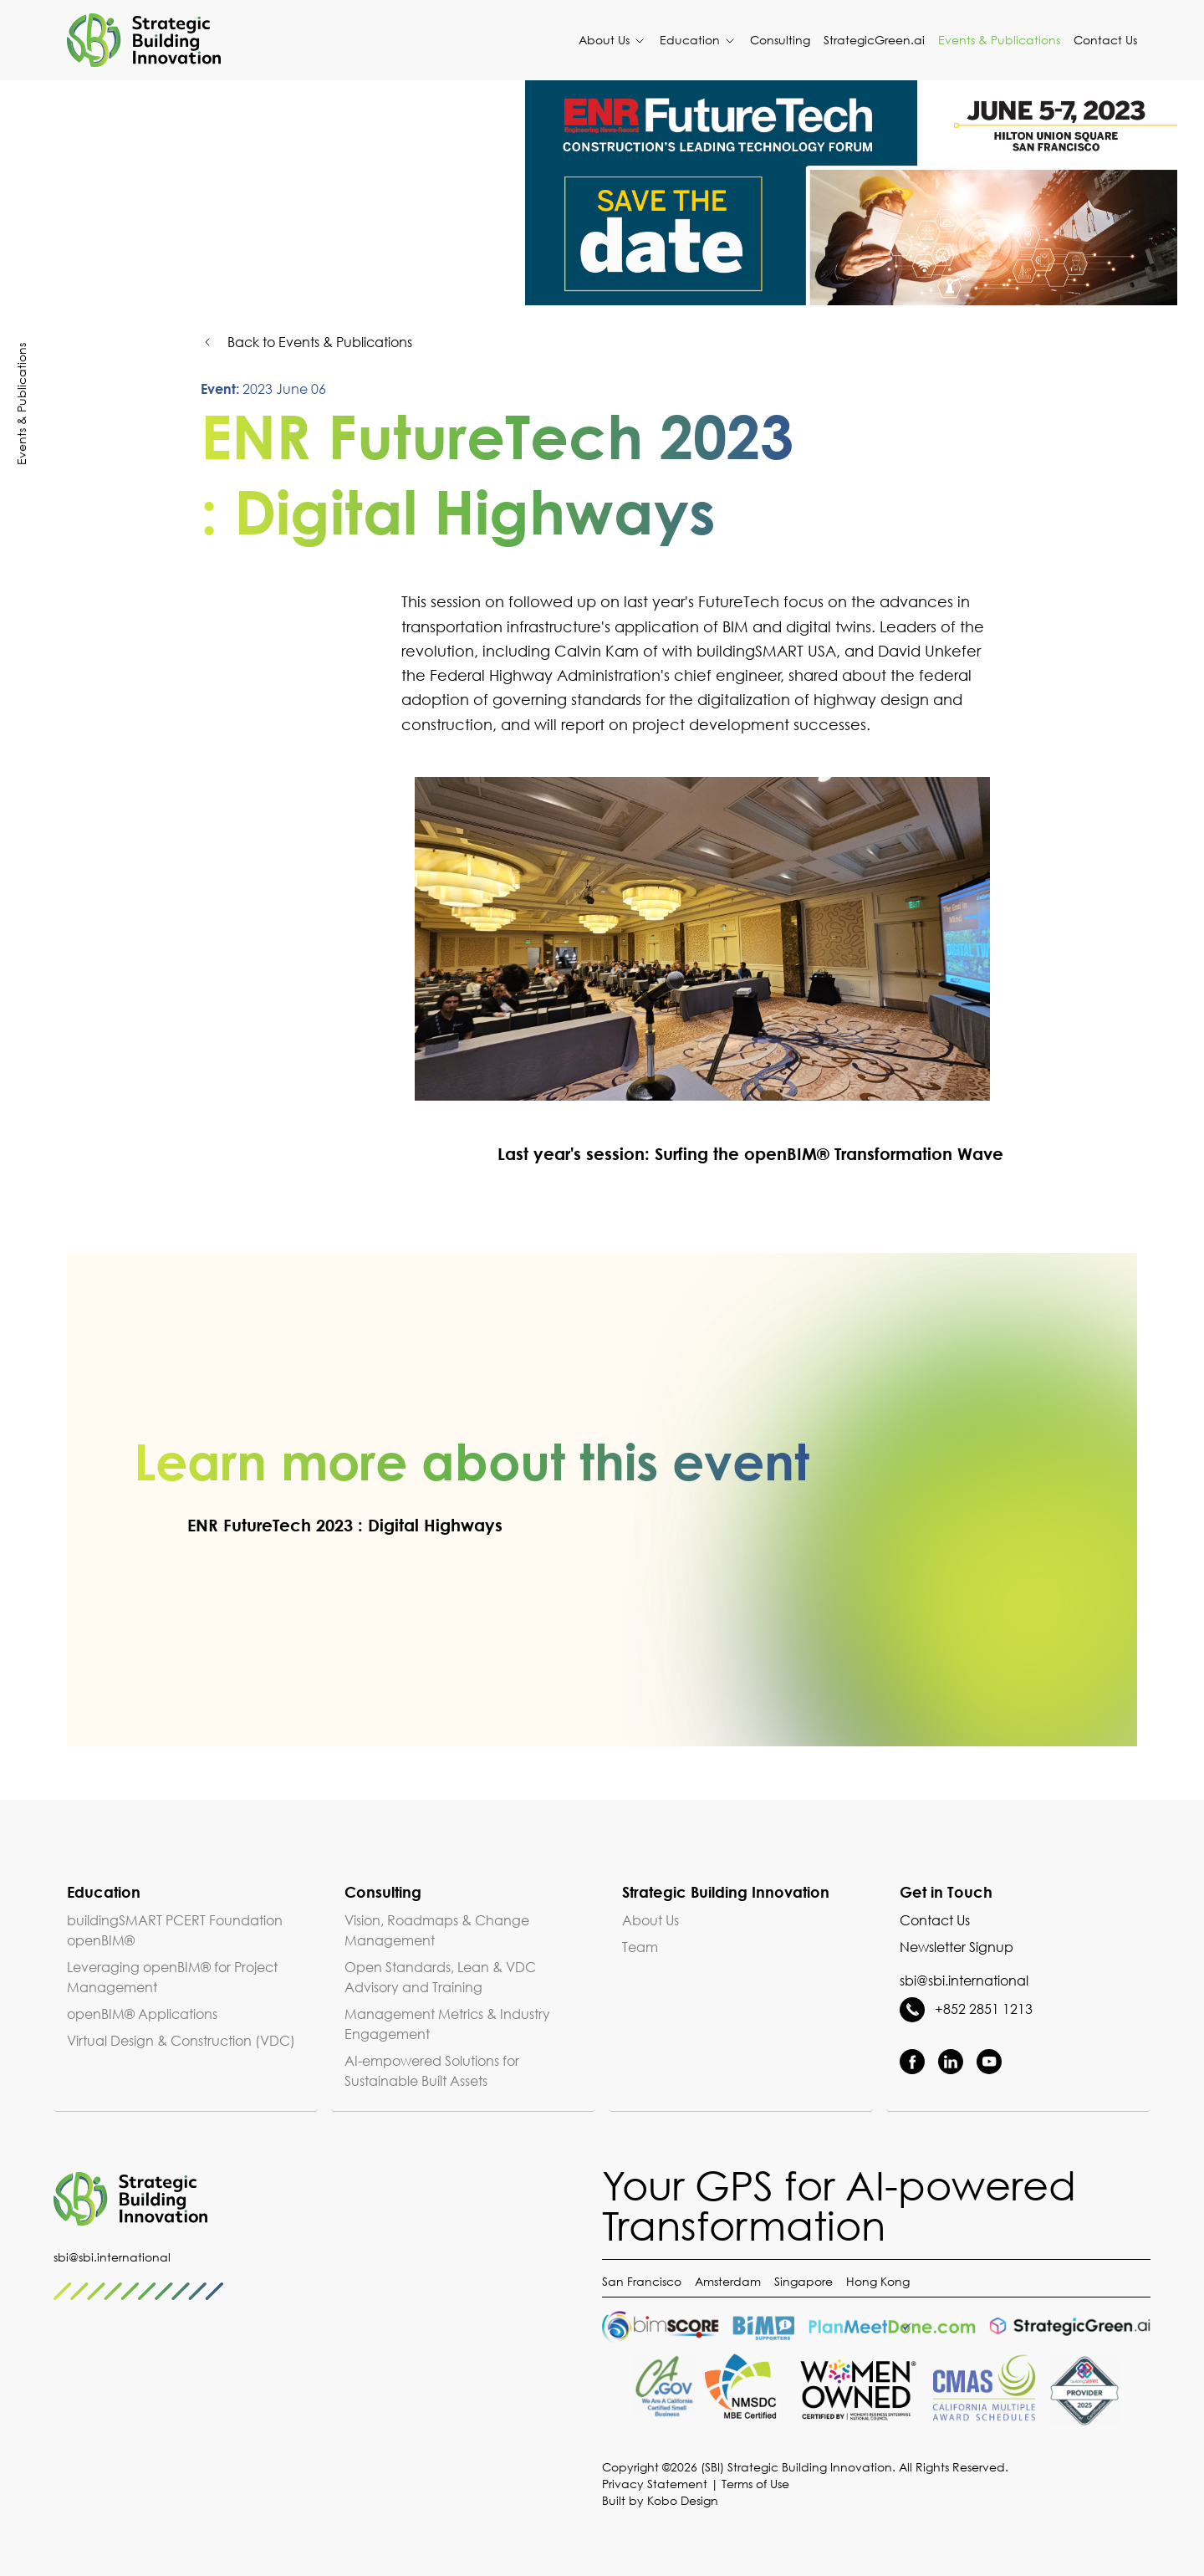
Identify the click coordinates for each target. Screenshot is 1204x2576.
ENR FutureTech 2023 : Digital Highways (318, 1524)
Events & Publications (999, 40)
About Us (612, 40)
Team (640, 1947)
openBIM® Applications (142, 2014)
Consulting (780, 40)
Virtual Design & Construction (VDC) (181, 2040)
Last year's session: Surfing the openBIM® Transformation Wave (723, 1153)
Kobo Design (682, 2500)
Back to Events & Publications (306, 342)
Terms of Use (755, 2483)
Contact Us (1105, 40)
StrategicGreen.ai (874, 40)
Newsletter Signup (956, 1947)
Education (698, 40)
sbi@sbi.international (964, 1980)
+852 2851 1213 (966, 2009)
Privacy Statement (654, 2483)
